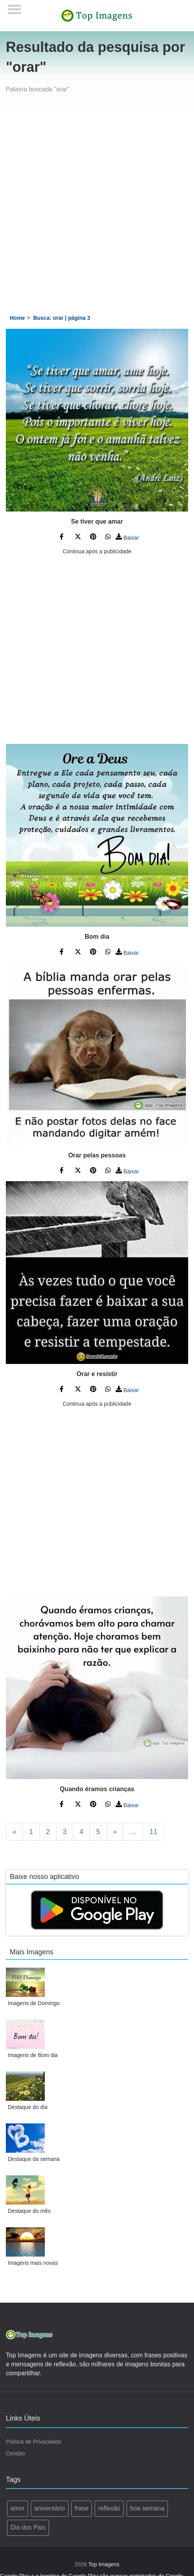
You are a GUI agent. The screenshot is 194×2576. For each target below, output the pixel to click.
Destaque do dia (28, 2107)
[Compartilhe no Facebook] (63, 538)
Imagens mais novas (33, 2263)
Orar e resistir (97, 1374)
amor (18, 2508)
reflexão (109, 2508)
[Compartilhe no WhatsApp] (108, 538)
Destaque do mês (29, 2211)
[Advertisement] (94, 206)
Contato (15, 2453)
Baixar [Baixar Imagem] (127, 538)
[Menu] (14, 7)
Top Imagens (103, 2564)
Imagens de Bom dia (33, 2055)
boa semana (147, 2508)
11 (153, 1832)
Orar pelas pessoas (97, 1155)
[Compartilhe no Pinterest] (93, 538)
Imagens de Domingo (34, 2003)
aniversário (49, 2508)
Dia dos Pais (28, 2527)
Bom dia (97, 936)
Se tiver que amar (97, 521)
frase (82, 2508)
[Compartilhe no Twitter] (78, 538)
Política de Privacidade (33, 2442)
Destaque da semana (34, 2159)
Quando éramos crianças (97, 1789)
